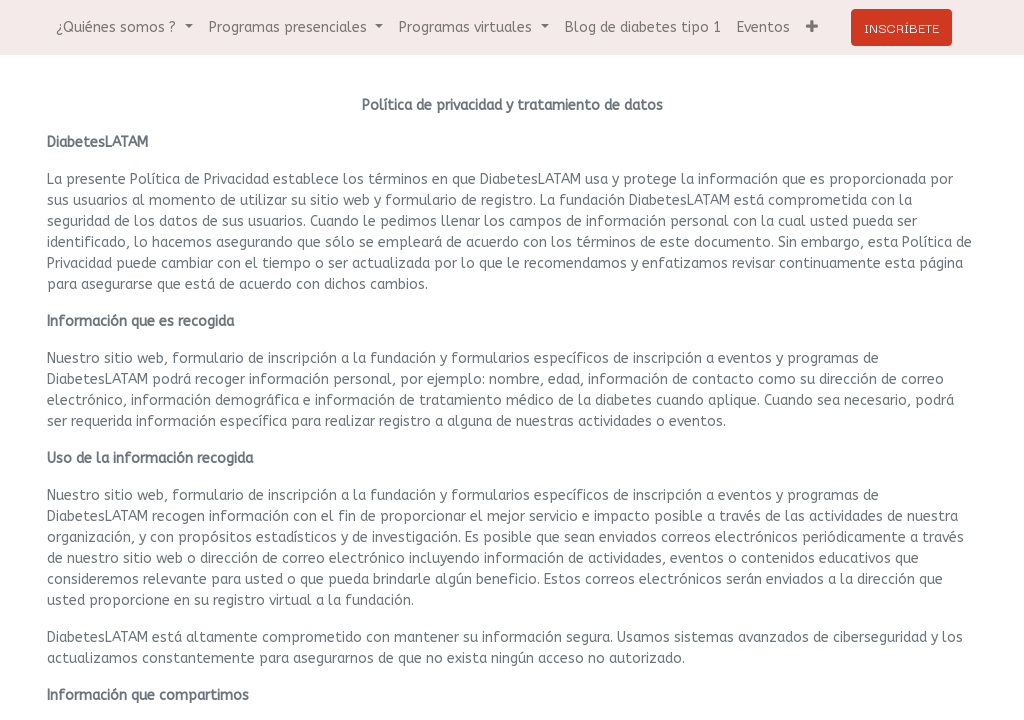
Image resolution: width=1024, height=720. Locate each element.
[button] (812, 27)
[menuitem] (643, 27)
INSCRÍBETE (901, 27)
